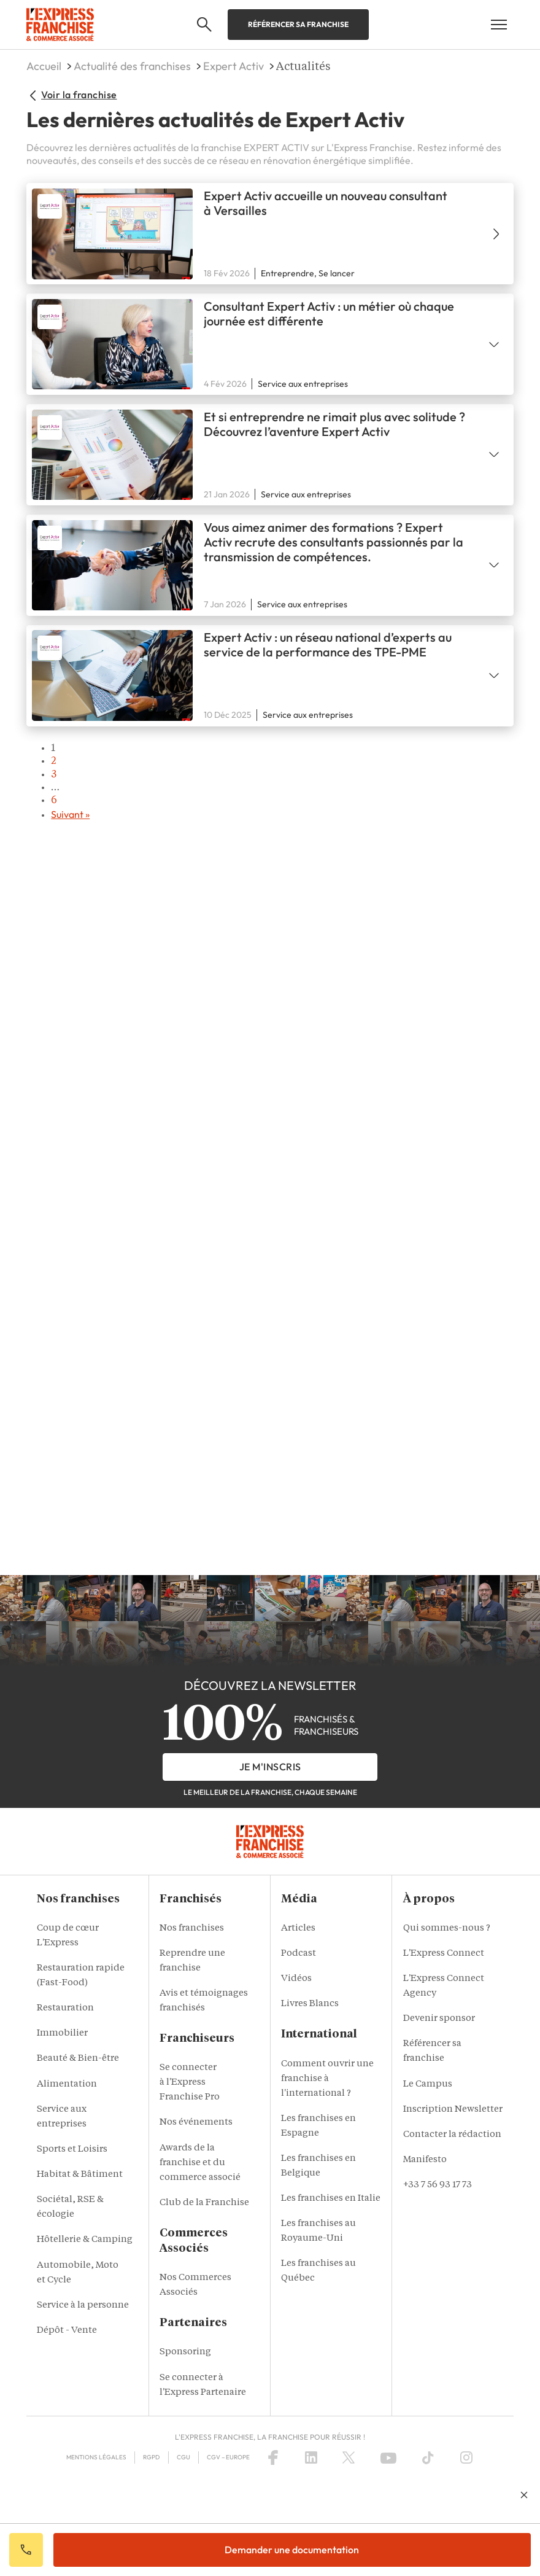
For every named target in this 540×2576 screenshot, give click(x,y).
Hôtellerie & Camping (85, 2239)
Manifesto (425, 2160)
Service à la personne (83, 2305)
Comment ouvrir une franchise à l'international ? (327, 2079)
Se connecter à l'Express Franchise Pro (190, 2082)
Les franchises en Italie (330, 2198)
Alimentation (67, 2084)
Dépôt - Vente (67, 2330)
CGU (183, 2457)
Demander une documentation (292, 2549)
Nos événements (196, 2122)
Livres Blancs (310, 2004)
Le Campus (427, 2084)
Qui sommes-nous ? (446, 1928)
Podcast (298, 1953)
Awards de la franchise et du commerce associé (200, 2163)
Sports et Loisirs (72, 2149)
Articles (298, 1928)
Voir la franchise (71, 94)
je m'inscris (270, 1767)
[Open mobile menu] (499, 24)
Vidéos (296, 1978)
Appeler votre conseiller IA (26, 2549)
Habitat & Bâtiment (80, 2174)
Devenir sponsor (439, 2018)
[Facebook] (273, 2457)
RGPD (151, 2457)
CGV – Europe (228, 2457)
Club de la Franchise (204, 2203)
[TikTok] (428, 2457)
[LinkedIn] (311, 2457)
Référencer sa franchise (298, 24)
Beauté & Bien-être (78, 2058)
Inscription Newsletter (453, 2109)
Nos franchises (192, 1928)
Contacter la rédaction (452, 2134)
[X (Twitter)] (348, 2457)
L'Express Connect (443, 1953)
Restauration (65, 2008)
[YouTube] (388, 2457)
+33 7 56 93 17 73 (437, 2185)
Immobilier (62, 2033)
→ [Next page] (282, 814)
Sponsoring (185, 2352)
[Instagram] (466, 2457)
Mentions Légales (96, 2457)
